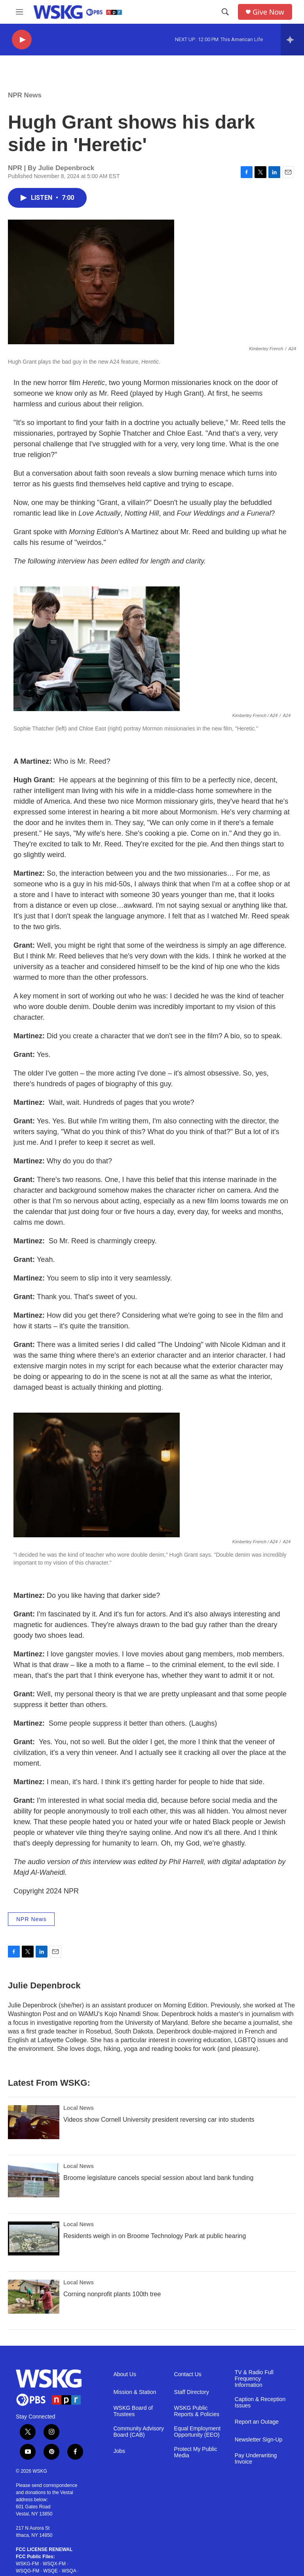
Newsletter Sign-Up (259, 2440)
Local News (78, 2108)
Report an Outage (257, 2422)
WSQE (50, 2571)
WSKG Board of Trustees (133, 2411)
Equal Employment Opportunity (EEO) (197, 2432)
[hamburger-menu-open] (19, 12)
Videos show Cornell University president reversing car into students (159, 2119)
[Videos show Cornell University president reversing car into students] (33, 2122)
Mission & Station (134, 2392)
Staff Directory (191, 2392)
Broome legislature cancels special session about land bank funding (158, 2177)
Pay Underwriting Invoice (256, 2459)
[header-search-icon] (225, 11)
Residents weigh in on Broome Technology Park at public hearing (154, 2236)
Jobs (119, 2451)
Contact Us (187, 2374)
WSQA (69, 2571)
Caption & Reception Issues (260, 2402)
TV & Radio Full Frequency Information (254, 2378)
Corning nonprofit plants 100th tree (112, 2294)
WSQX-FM (54, 2564)
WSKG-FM (27, 2564)
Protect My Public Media (195, 2452)
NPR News (25, 95)
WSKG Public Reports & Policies (196, 2411)
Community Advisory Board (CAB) (138, 2432)
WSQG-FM (27, 2571)
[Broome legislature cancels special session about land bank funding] (33, 2180)
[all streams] (292, 39)
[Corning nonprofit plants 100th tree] (33, 2297)
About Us (124, 2374)
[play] (21, 39)
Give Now (268, 12)
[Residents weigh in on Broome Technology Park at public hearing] (33, 2238)
